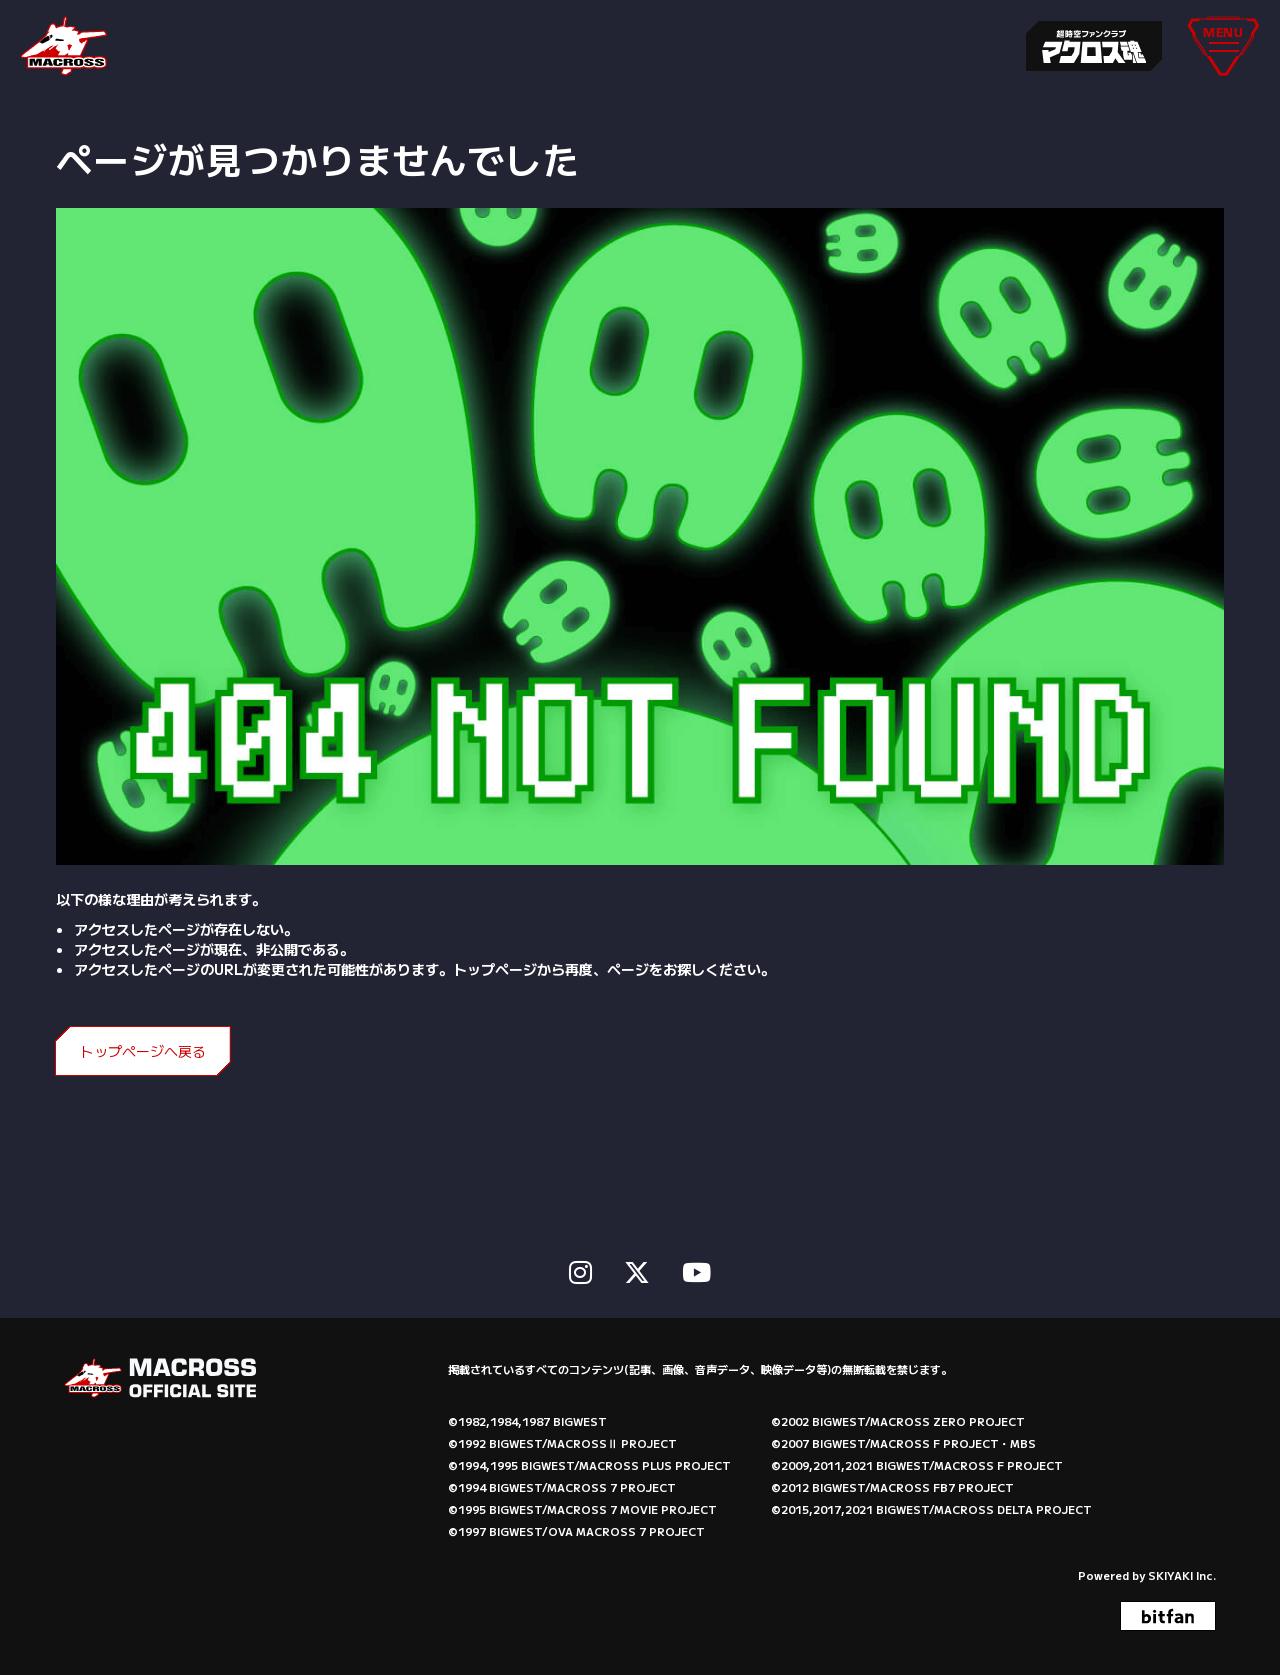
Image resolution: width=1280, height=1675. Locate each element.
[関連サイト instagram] (580, 1268)
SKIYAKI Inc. (1182, 1573)
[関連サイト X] (637, 1268)
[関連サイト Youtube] (696, 1268)
